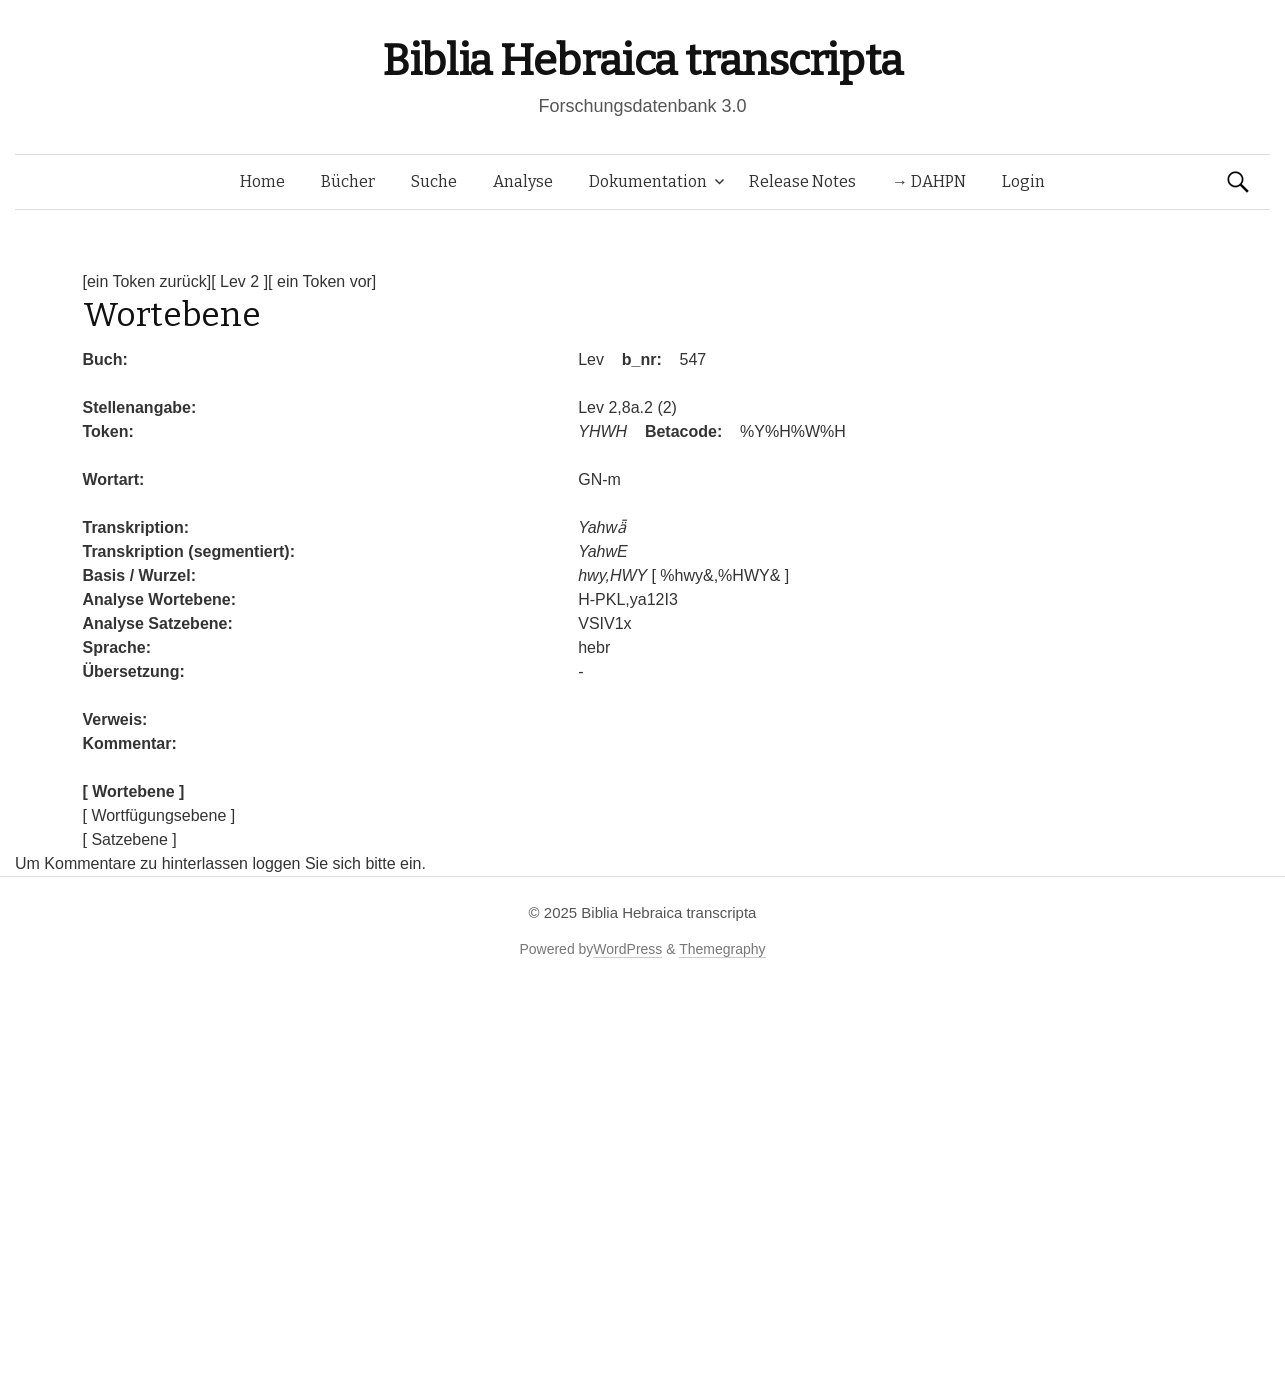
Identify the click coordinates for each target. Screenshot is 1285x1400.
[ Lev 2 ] (239, 281)
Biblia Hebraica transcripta (642, 60)
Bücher (348, 181)
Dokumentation (648, 181)
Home (262, 181)
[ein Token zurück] (147, 281)
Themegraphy (722, 949)
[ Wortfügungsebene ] (159, 815)
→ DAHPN (929, 181)
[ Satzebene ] (130, 839)
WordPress (627, 949)
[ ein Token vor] (322, 281)
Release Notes (802, 181)
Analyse (523, 181)
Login (1023, 181)
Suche (434, 181)
